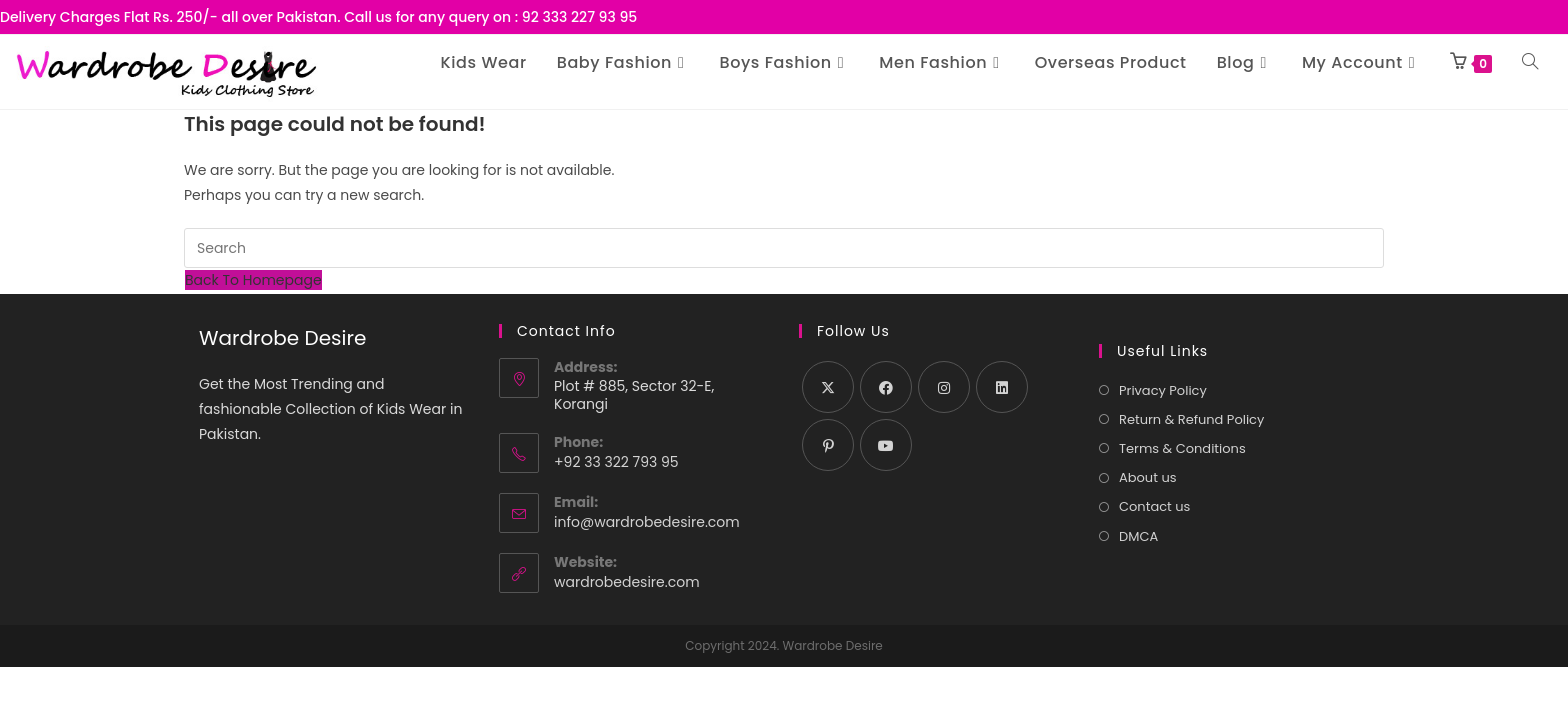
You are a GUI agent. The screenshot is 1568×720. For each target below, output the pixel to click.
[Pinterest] (828, 445)
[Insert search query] (784, 248)
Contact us (1154, 506)
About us (1148, 477)
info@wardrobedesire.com (647, 522)
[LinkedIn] (1002, 387)
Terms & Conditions (1182, 448)
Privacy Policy (1163, 390)
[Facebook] (886, 387)
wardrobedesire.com (627, 582)
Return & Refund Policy (1191, 419)
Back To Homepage (253, 280)
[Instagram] (944, 387)
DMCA (1138, 536)
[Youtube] (886, 445)
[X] (828, 387)
